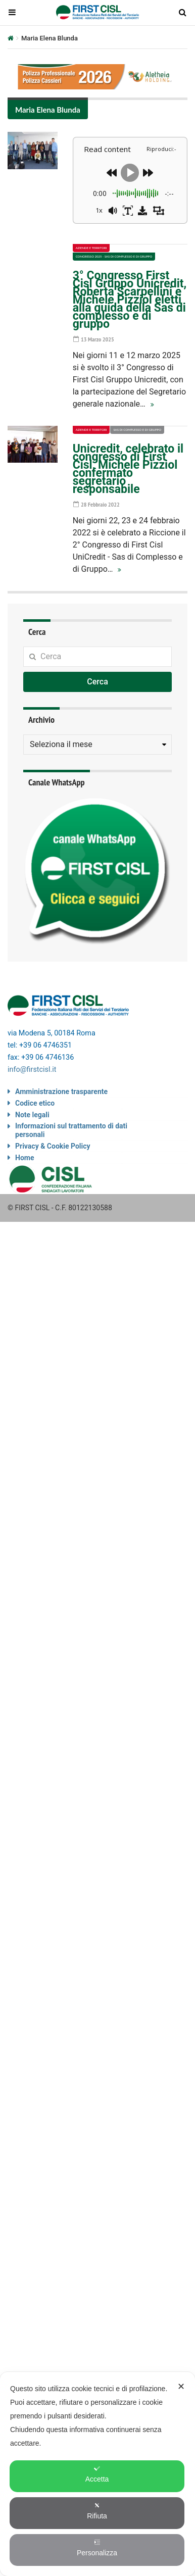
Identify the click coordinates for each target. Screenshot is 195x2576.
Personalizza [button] (97, 2548)
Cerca (97, 681)
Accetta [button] (97, 2474)
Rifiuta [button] (97, 2511)
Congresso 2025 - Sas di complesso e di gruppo (114, 256)
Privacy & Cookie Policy (52, 1146)
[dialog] (97, 2474)
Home (24, 1158)
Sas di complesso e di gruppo (137, 429)
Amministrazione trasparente (61, 1091)
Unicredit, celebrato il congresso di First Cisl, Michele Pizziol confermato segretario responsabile (128, 469)
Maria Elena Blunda (47, 109)
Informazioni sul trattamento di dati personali (71, 1130)
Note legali (32, 1115)
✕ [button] (181, 2387)
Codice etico (35, 1103)
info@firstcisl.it (32, 1069)
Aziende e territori (91, 248)
